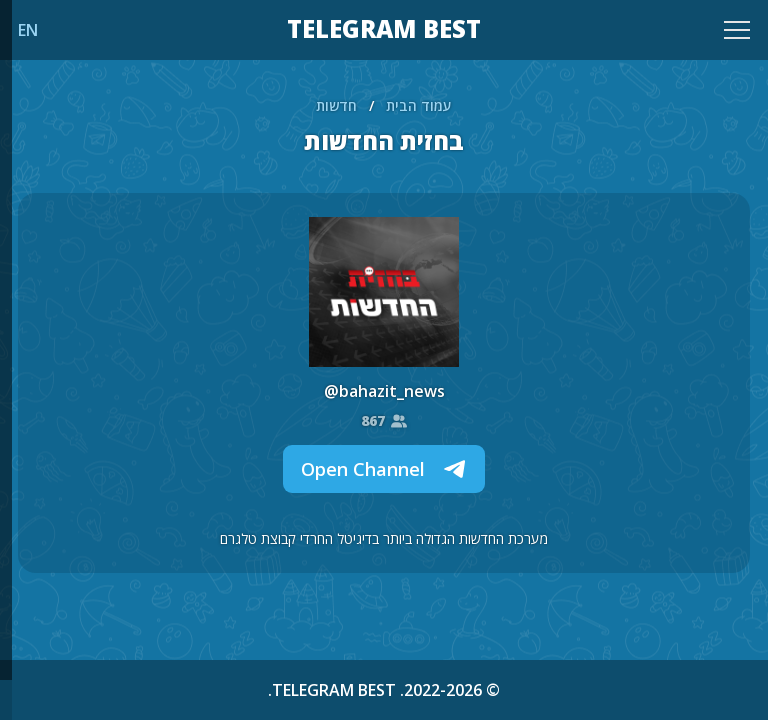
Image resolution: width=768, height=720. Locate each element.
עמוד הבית (419, 105)
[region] (384, 360)
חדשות (336, 105)
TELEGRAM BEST (384, 30)
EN (28, 30)
